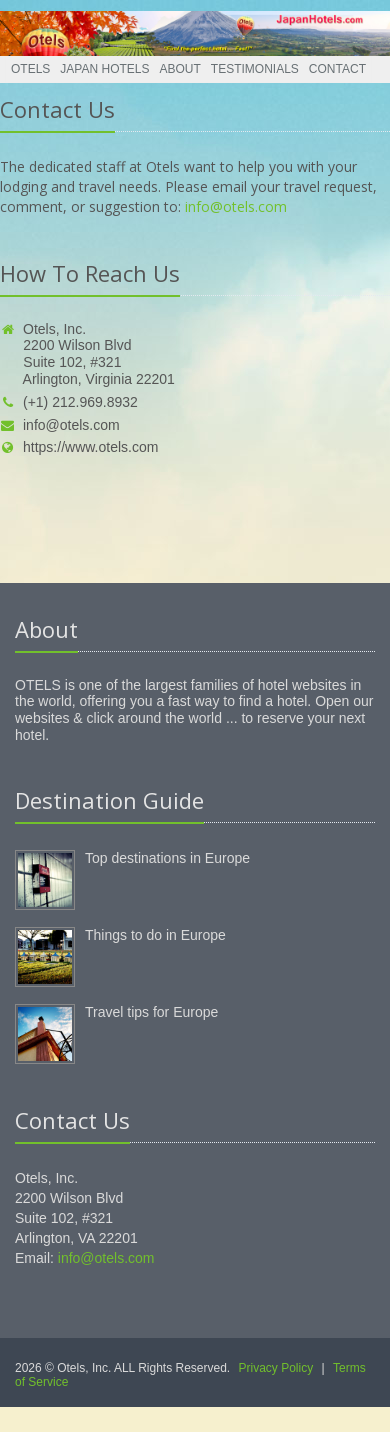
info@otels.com (236, 206)
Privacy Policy (276, 1368)
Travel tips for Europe (151, 1012)
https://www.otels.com (79, 447)
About (180, 69)
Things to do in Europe (155, 935)
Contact (337, 69)
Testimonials (255, 69)
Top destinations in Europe (167, 858)
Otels (30, 69)
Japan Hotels (104, 69)
